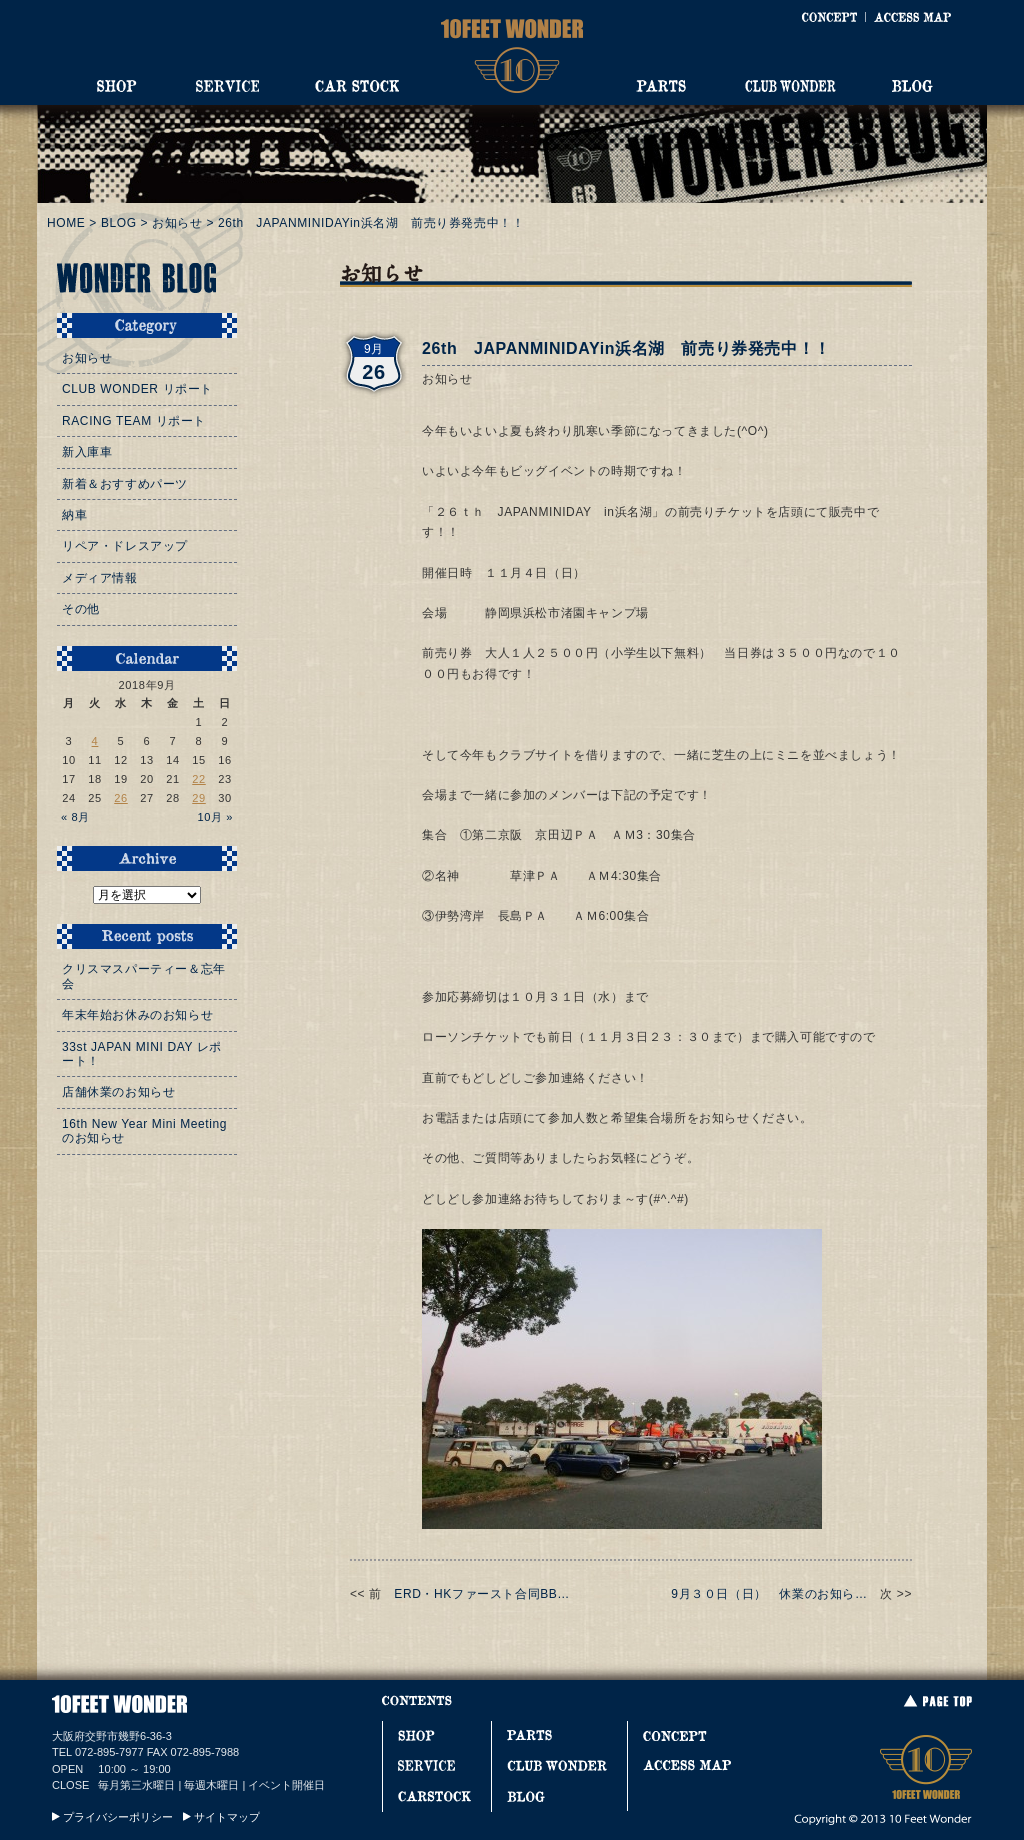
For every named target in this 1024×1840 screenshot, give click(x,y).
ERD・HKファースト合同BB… (482, 1594)
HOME (66, 223)
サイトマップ (227, 1817)
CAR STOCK (357, 86)
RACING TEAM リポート (134, 421)
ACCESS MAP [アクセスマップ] (912, 17)
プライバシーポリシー (118, 1817)
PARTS (661, 86)
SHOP (117, 86)
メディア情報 (100, 578)
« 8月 (75, 817)
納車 (74, 515)
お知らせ (177, 223)
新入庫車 (87, 452)
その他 (81, 609)
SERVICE (227, 86)
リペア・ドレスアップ (125, 546)
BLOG (912, 86)
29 (199, 798)
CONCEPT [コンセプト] (829, 17)
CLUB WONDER (790, 86)
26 (121, 798)
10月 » (215, 817)
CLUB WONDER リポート (137, 389)
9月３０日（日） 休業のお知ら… (769, 1594)
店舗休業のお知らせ (118, 1092)
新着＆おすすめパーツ (125, 484)
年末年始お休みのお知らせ (137, 1015)
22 (199, 779)
